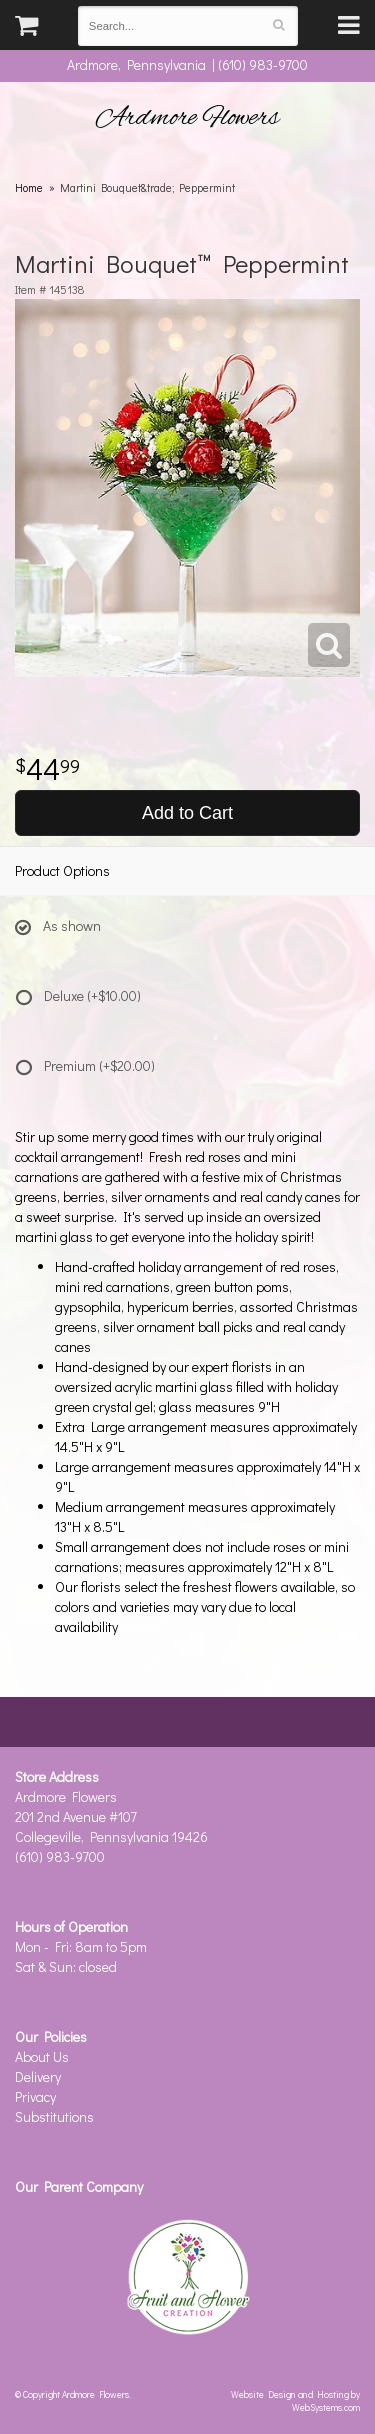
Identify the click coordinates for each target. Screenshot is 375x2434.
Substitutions (54, 2116)
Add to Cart (187, 813)
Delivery (38, 2076)
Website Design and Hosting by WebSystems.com (295, 2400)
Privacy (35, 2096)
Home (29, 187)
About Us (42, 2056)
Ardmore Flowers (188, 118)
